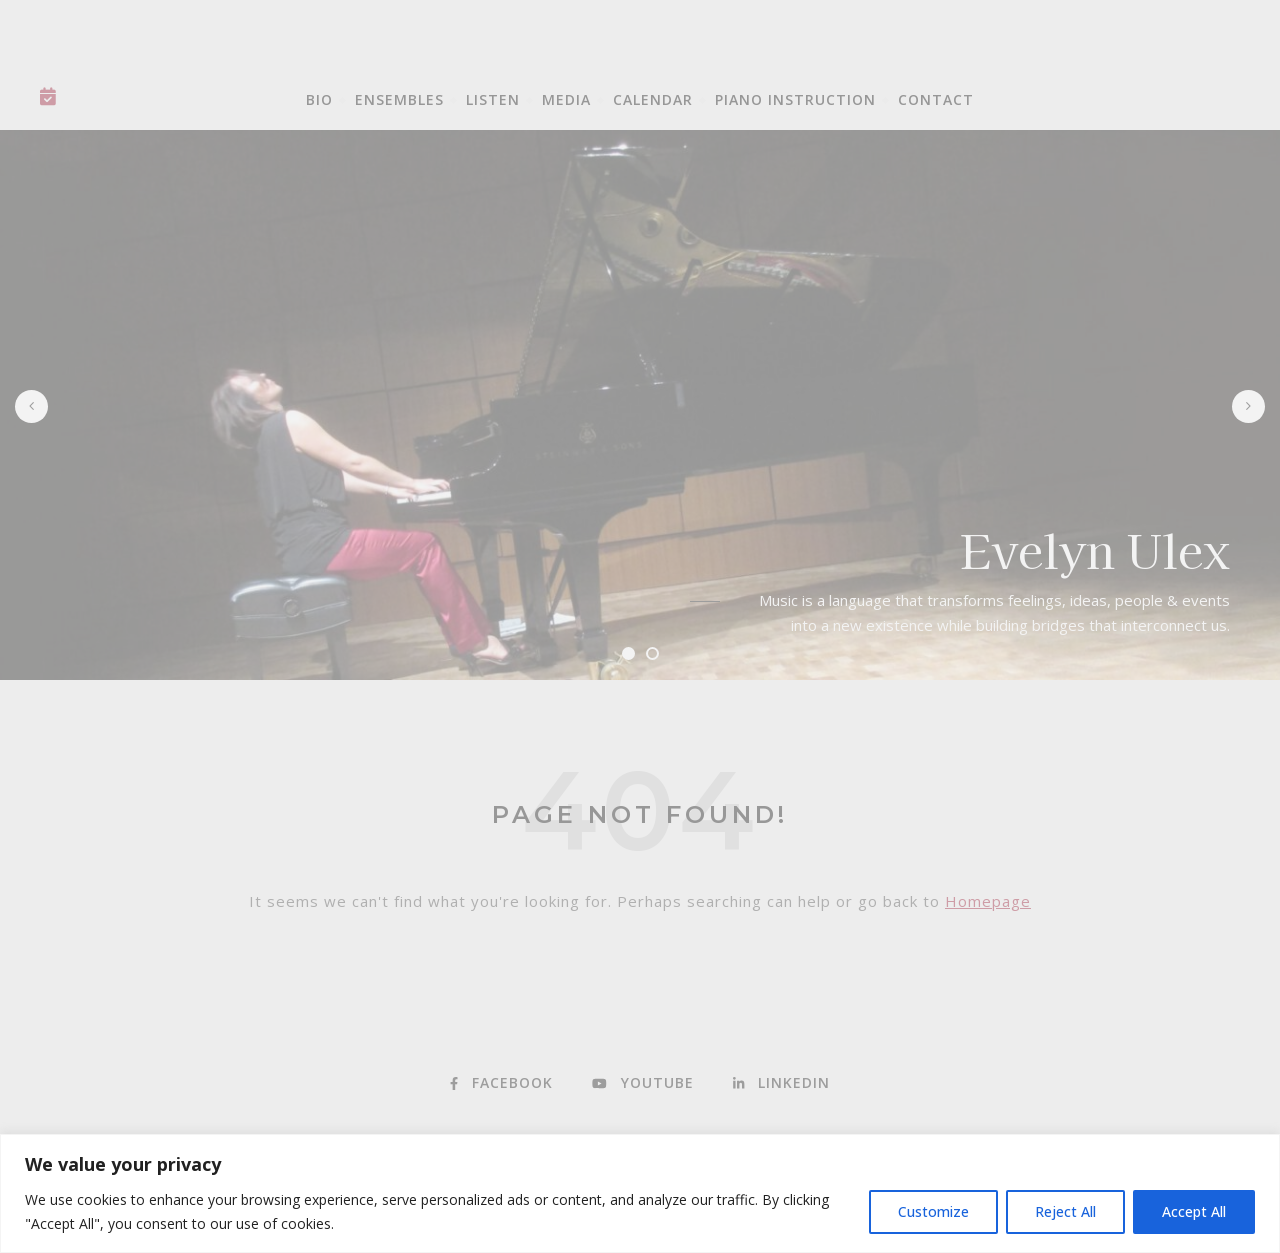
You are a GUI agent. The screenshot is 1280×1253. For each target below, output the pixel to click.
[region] (640, 1193)
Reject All (1065, 1211)
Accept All (1194, 1211)
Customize (933, 1211)
